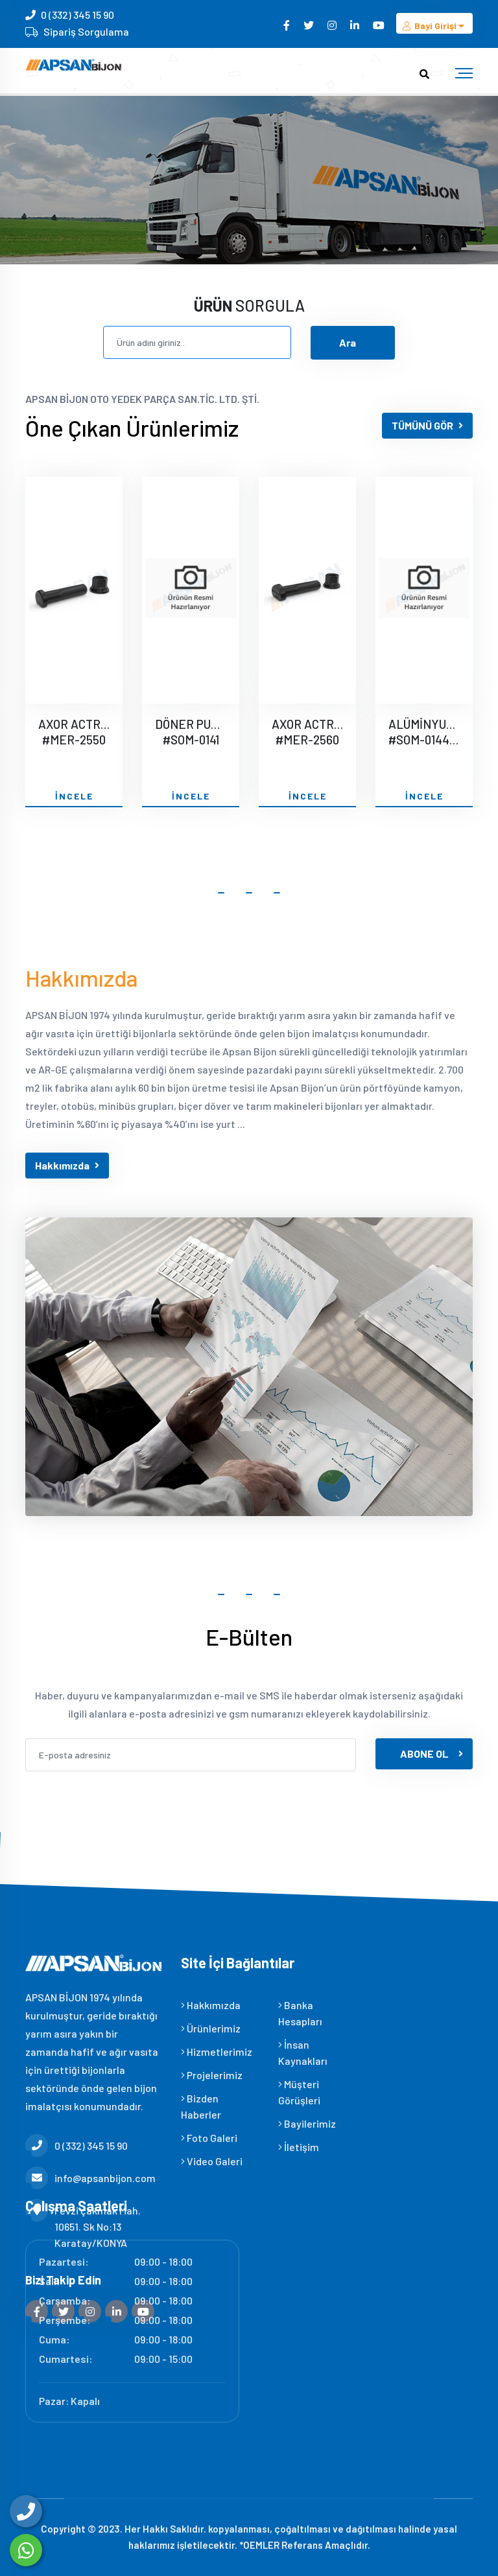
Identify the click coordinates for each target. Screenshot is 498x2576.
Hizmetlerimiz (216, 2051)
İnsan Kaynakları (302, 2052)
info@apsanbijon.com (90, 2178)
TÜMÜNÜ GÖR (427, 425)
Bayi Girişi (434, 25)
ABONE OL (432, 1753)
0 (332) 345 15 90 (77, 14)
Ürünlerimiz (211, 2028)
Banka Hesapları (300, 2013)
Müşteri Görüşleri (299, 2092)
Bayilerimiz (307, 2123)
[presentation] (123, 1807)
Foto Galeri (209, 2138)
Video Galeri (212, 2161)
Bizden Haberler (201, 2106)
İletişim (298, 2147)
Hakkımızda (67, 1165)
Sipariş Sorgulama (86, 31)
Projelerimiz (212, 2075)
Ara (347, 342)
